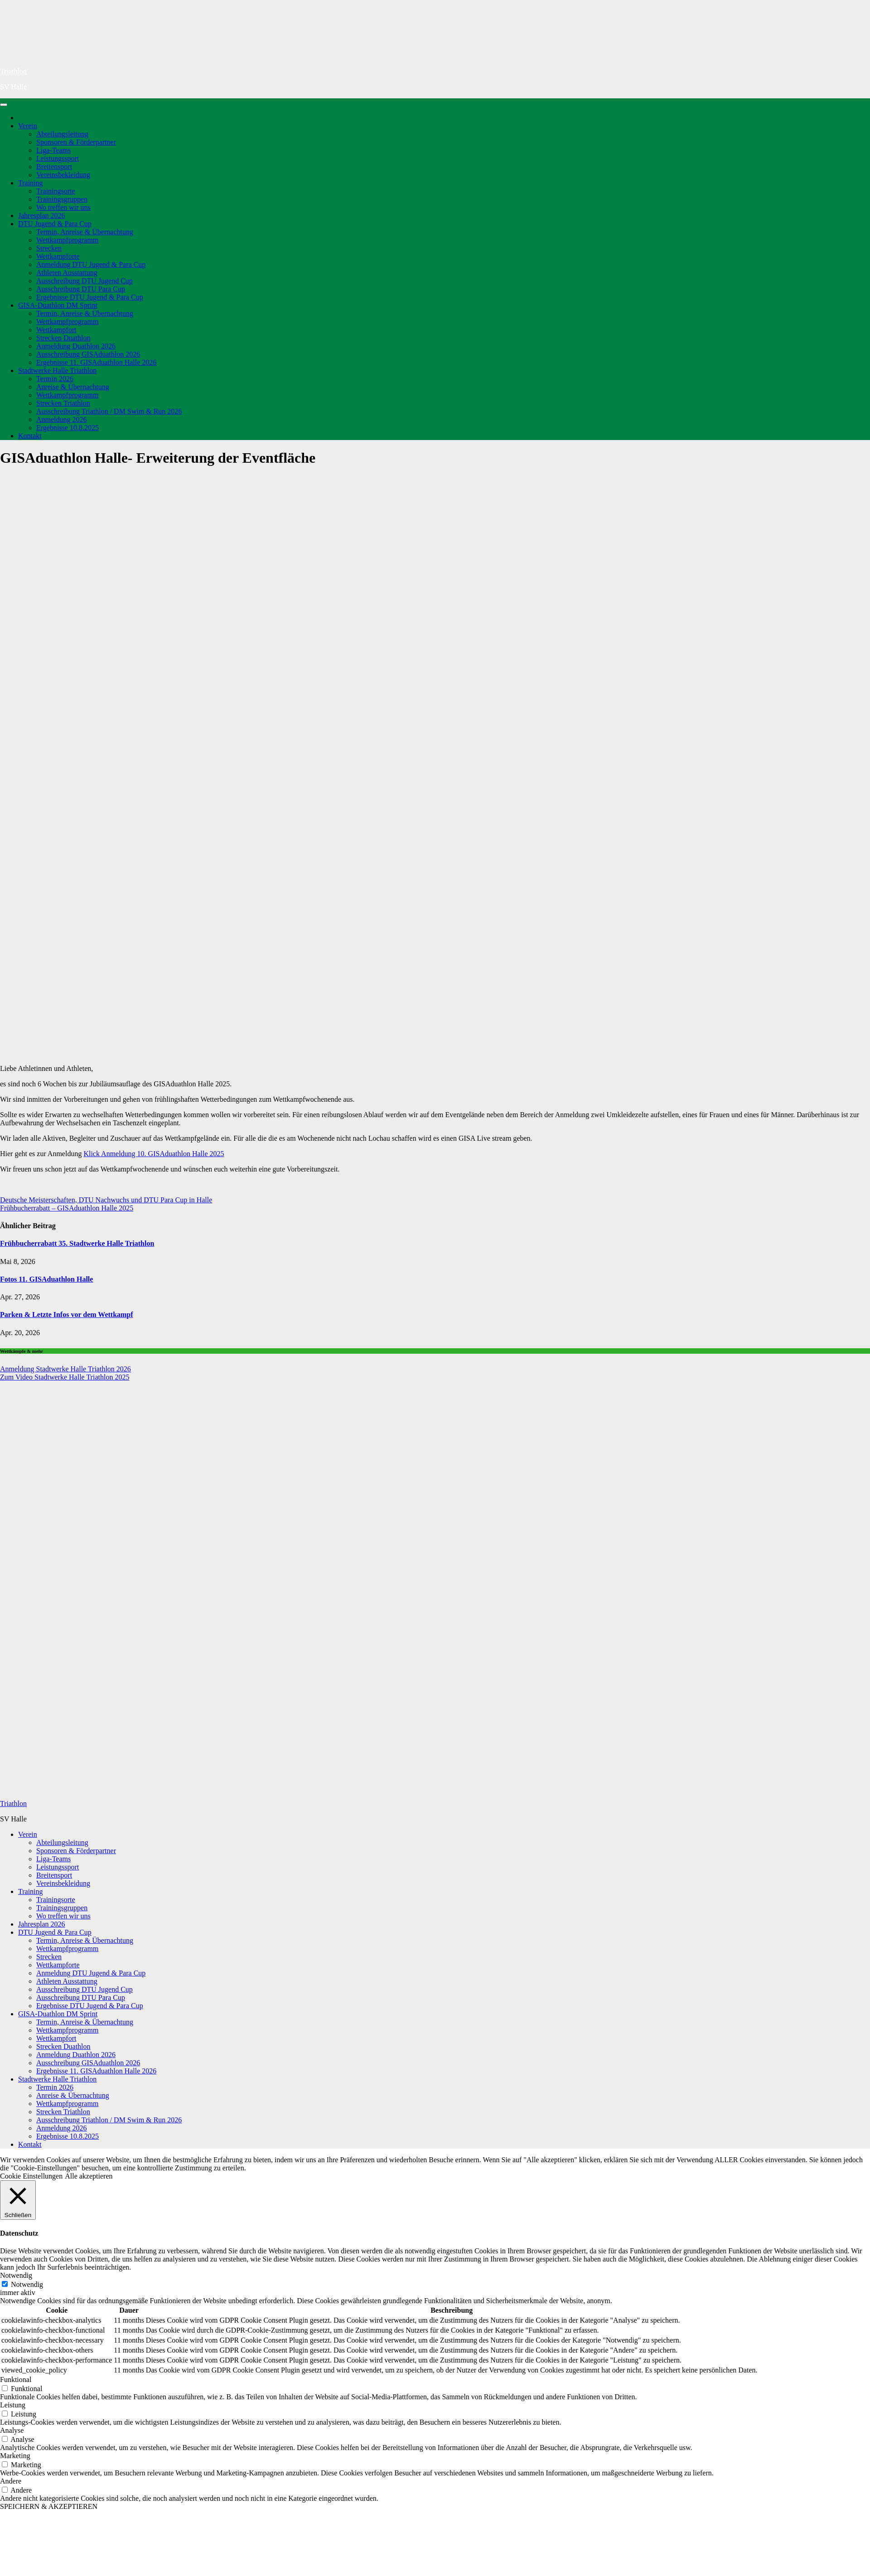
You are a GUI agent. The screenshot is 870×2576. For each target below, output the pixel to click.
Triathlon (13, 71)
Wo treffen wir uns (63, 207)
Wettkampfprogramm (67, 240)
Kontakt (30, 436)
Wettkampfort (56, 330)
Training (30, 183)
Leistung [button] (12, 2405)
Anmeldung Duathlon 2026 (76, 346)
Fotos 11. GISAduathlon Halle (46, 1279)
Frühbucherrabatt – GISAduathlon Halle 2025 (66, 1208)
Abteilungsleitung (62, 134)
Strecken (49, 248)
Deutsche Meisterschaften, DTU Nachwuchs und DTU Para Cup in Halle (106, 1200)
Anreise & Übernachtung (72, 387)
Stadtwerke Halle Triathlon (57, 370)
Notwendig (27, 2284)
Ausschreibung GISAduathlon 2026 (88, 354)
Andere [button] (10, 2481)
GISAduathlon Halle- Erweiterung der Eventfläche (157, 458)
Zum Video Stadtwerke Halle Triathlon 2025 (64, 1377)
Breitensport (54, 166)
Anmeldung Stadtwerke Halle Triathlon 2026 (65, 1369)
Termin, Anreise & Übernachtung (84, 232)
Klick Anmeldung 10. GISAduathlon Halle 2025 (153, 1153)
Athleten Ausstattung (66, 272)
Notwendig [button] (16, 2275)
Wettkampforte (58, 256)
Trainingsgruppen (61, 199)
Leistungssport (57, 158)
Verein (27, 126)
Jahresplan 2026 (41, 215)
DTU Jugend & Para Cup (55, 224)
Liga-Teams (53, 150)
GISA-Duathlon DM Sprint (57, 305)
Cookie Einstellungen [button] (31, 2176)
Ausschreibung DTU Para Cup (80, 289)
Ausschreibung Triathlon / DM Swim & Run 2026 (109, 411)
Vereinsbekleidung (63, 175)
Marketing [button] (15, 2456)
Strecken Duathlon (63, 338)
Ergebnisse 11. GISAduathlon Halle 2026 (96, 362)
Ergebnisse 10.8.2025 (67, 427)
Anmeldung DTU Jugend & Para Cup (90, 264)
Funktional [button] (15, 2379)
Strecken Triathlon (63, 403)
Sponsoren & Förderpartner (76, 142)
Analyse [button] (12, 2430)
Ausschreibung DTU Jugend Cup (84, 281)
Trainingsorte (55, 191)
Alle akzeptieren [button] (88, 2176)
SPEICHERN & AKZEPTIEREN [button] (48, 2506)
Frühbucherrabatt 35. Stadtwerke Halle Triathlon (77, 1243)
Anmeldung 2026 (61, 419)
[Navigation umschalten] (3, 104)
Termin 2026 (54, 379)
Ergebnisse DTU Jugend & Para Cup (89, 297)
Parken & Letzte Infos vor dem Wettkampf (66, 1314)
